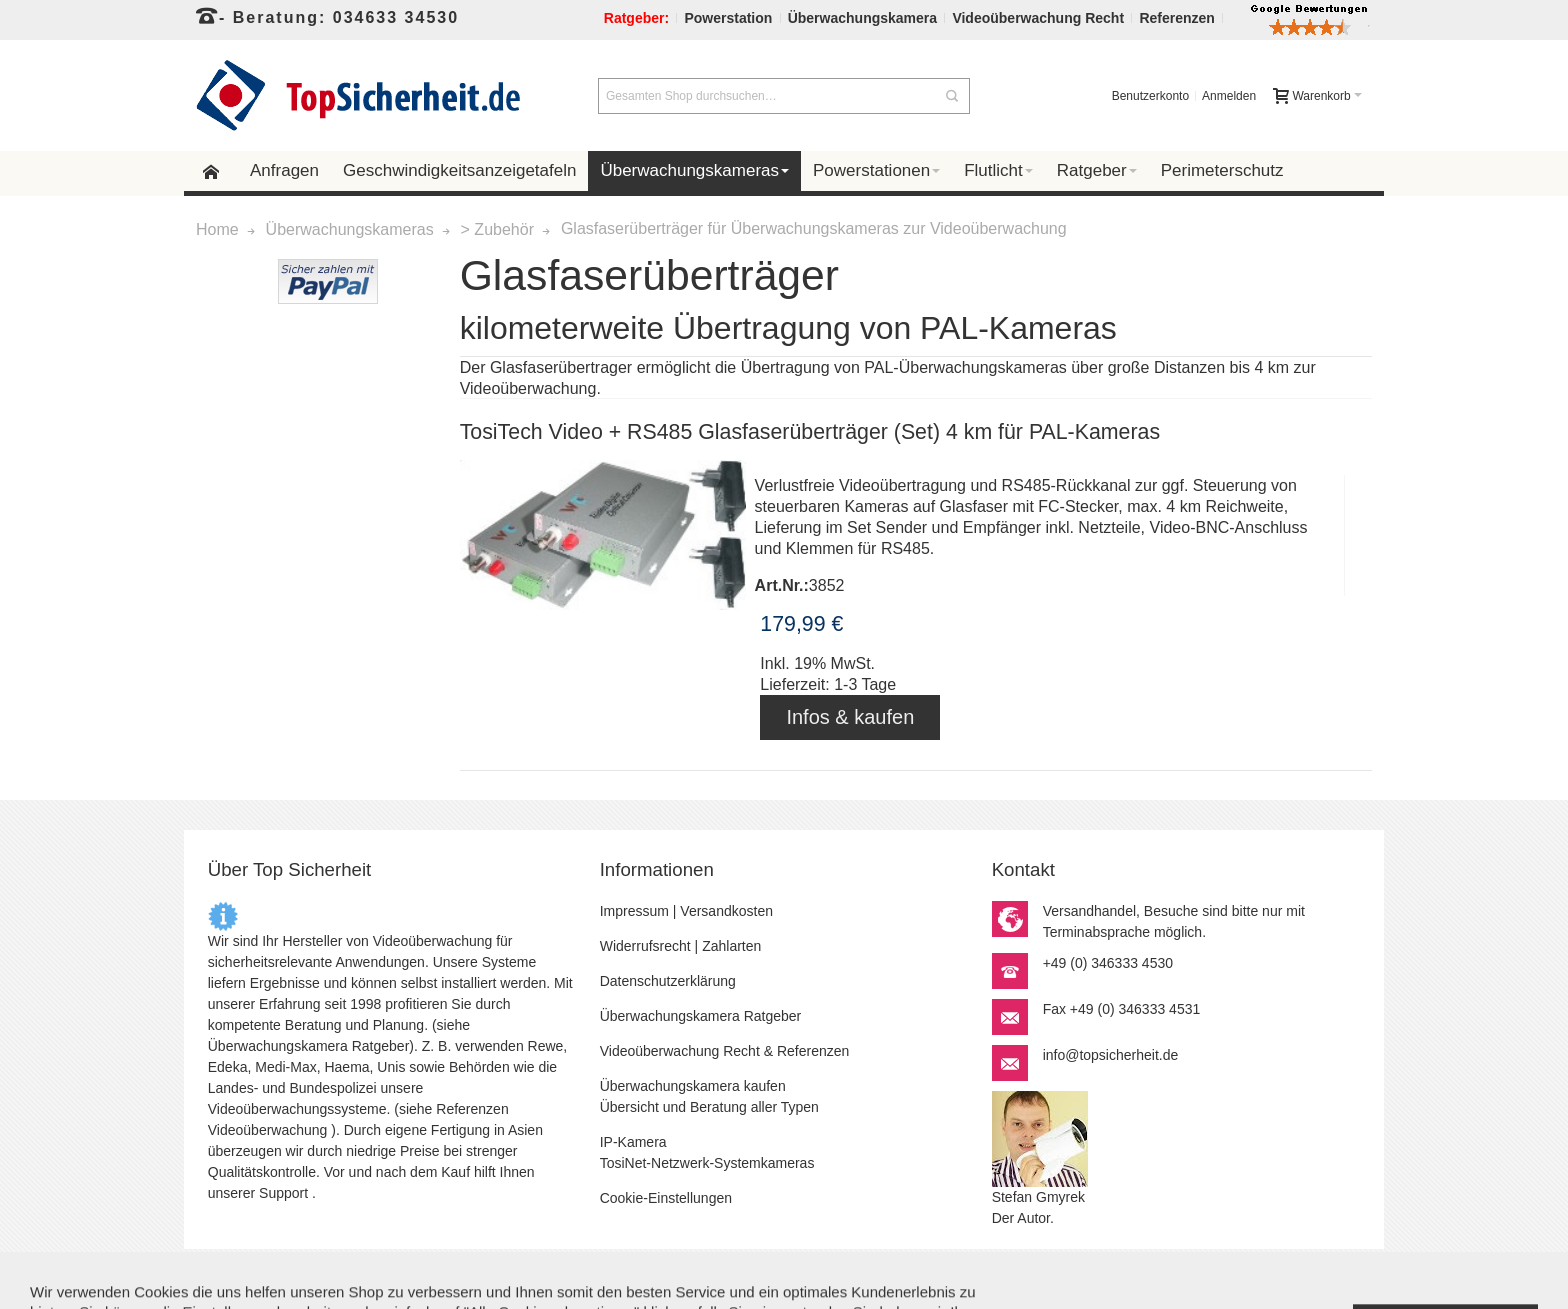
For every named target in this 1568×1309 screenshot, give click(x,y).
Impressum (634, 911)
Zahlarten (731, 946)
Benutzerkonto (1150, 96)
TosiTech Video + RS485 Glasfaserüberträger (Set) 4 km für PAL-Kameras (810, 432)
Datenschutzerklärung (668, 981)
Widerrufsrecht (645, 946)
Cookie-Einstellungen (666, 1198)
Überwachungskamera (278, 1046)
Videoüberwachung (268, 1130)
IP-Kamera (633, 1142)
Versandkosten (726, 911)
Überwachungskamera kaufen (693, 1086)
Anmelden (1229, 96)
